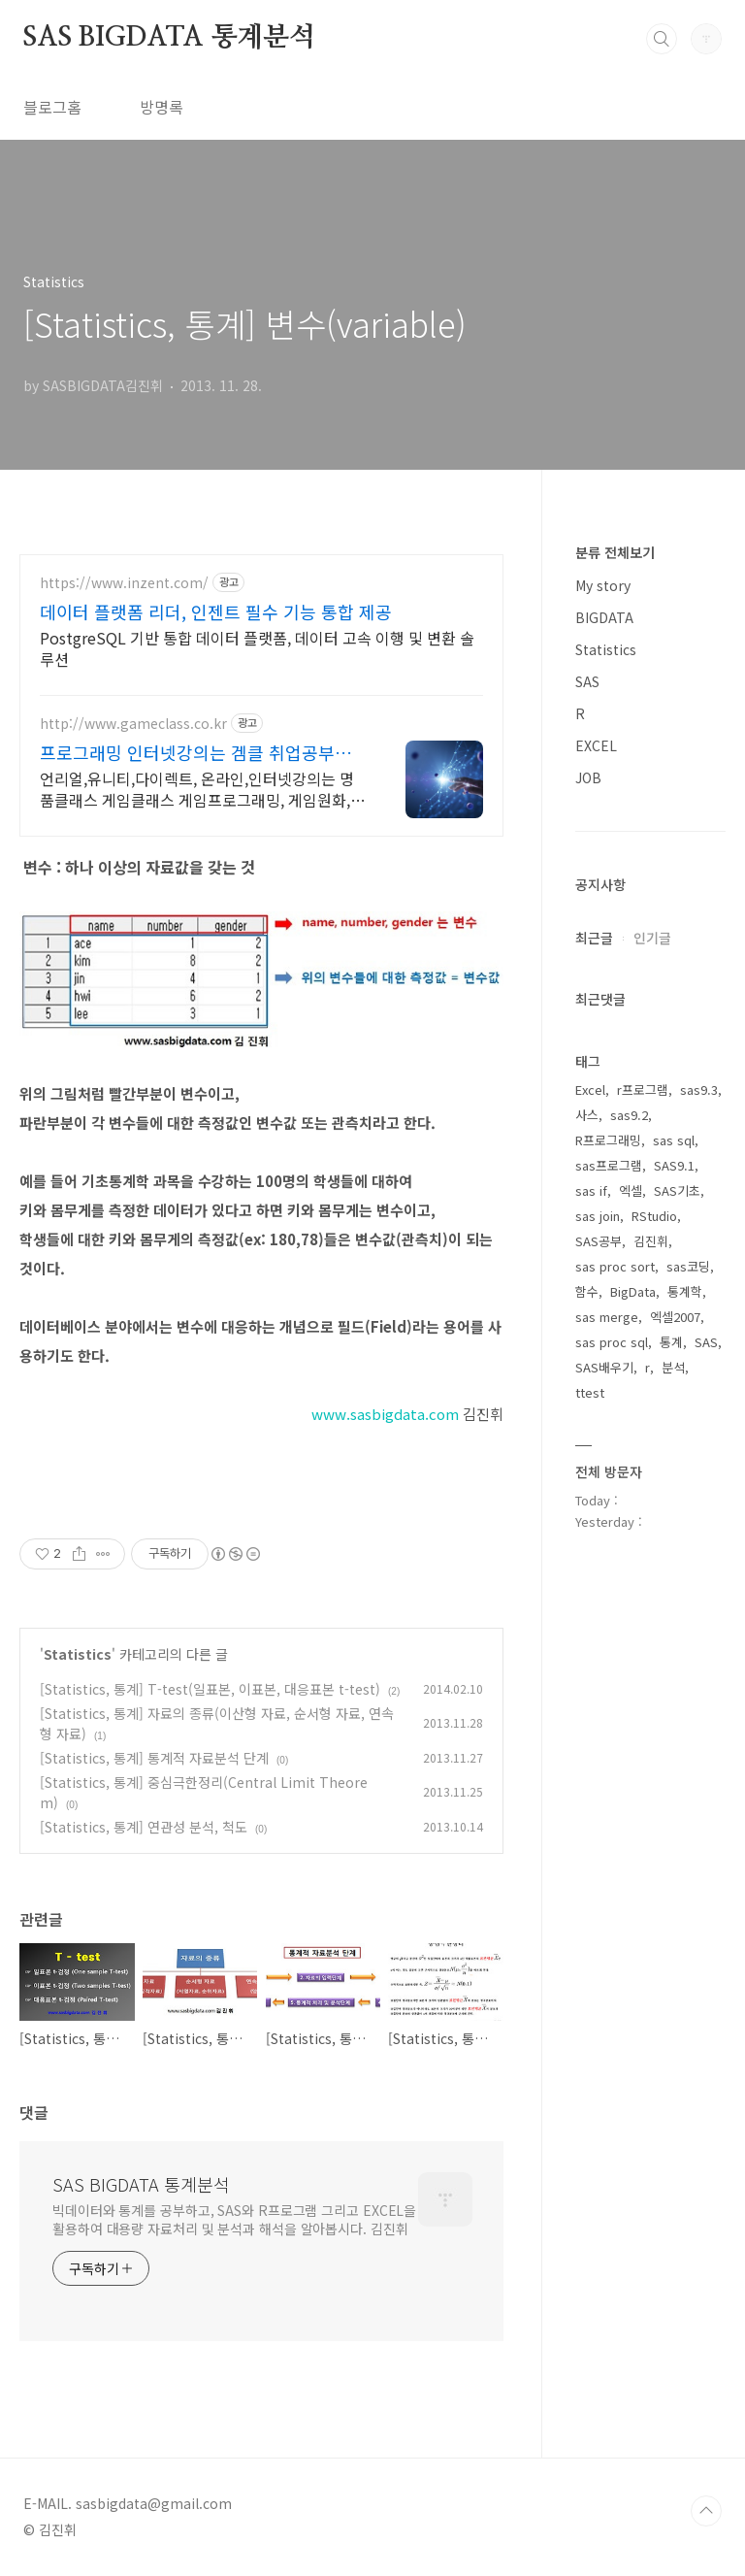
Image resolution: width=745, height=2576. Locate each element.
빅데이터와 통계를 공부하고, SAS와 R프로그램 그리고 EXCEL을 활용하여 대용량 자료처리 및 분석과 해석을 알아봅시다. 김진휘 (234, 2219)
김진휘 (650, 1241)
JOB (588, 777)
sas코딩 (688, 1266)
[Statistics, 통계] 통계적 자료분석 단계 (154, 1757)
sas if (591, 1190)
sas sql (674, 1140)
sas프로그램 (608, 1165)
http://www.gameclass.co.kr (133, 723)
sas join (597, 1215)
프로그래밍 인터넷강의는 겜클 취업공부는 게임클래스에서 (195, 752)
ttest (589, 1392)
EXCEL (596, 745)
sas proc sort (615, 1266)
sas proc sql (611, 1342)
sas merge (606, 1316)
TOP (706, 2510)
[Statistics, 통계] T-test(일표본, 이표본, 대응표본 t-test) (210, 1689)
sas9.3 (699, 1089)
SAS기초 (677, 1190)
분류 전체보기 (615, 552)
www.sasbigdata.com (385, 1414)
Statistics (78, 1654)
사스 (587, 1115)
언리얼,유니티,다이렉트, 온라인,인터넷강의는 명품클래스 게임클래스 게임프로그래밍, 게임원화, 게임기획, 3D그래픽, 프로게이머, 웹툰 (197, 788)
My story (603, 585)
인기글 (652, 937)
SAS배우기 (604, 1367)
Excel (590, 1089)
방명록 (161, 106)
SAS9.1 (674, 1165)
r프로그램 (642, 1089)
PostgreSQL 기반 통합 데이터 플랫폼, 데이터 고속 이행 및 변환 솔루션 (257, 648)
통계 (671, 1342)
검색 (661, 38)
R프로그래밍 (608, 1140)
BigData (633, 1291)
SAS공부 (598, 1241)
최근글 (594, 937)
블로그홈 (52, 106)
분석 (673, 1367)
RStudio (654, 1215)
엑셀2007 (675, 1316)
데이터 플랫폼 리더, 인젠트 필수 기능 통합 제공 (216, 611)
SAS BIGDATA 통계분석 (169, 37)
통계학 (684, 1291)
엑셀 (630, 1190)
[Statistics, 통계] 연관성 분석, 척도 (143, 1826)
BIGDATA (604, 617)
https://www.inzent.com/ (124, 583)
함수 (587, 1291)
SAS (587, 681)
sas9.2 (629, 1115)
